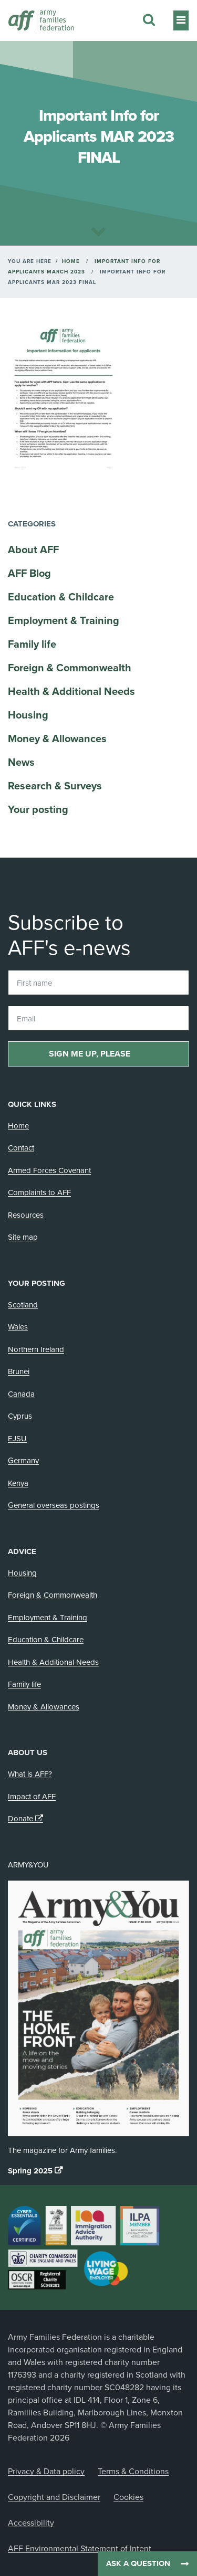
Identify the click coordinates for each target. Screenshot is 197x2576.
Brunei (18, 1371)
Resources (26, 1215)
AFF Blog (29, 573)
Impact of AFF (32, 1796)
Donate (20, 1818)
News (21, 762)
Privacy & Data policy (46, 2471)
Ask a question (138, 2563)
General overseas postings (53, 1505)
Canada (21, 1394)
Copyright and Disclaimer (54, 2497)
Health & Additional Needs (71, 691)
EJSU (17, 1438)
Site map (23, 1237)
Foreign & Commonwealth (69, 668)
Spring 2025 (30, 2171)
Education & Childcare (61, 597)
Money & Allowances (57, 739)
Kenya (18, 1483)
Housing (28, 715)
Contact (21, 1148)
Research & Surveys (55, 786)
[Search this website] (149, 20)
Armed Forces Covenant (49, 1170)
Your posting (38, 810)
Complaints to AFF (39, 1192)
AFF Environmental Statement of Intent (79, 2548)
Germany (23, 1460)
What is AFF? (30, 1774)
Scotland (23, 1305)
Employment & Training (63, 621)
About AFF (33, 550)
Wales (18, 1327)
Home (71, 261)
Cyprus (20, 1416)
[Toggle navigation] (181, 20)
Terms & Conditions (133, 2471)
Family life (32, 644)
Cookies (128, 2497)
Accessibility (31, 2523)
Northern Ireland (36, 1349)
